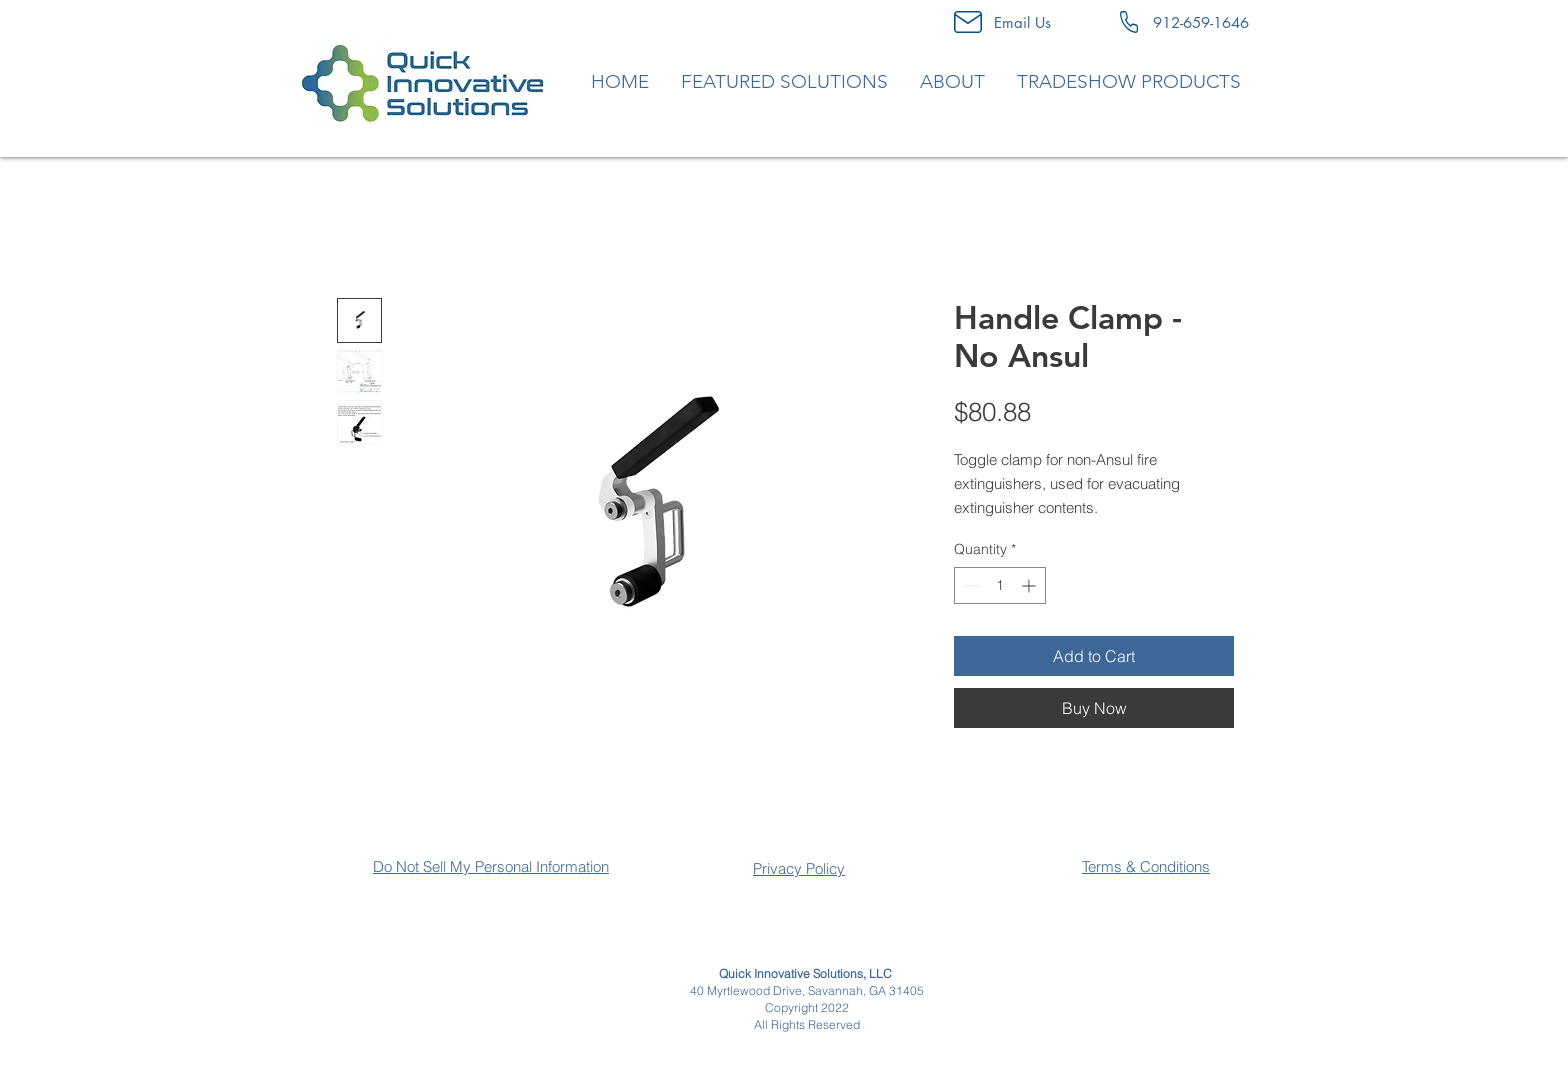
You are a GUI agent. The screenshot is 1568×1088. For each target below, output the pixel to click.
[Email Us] (1022, 22)
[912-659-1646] (1201, 22)
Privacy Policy (799, 868)
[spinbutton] (1000, 585)
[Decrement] (969, 585)
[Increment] (1030, 585)
